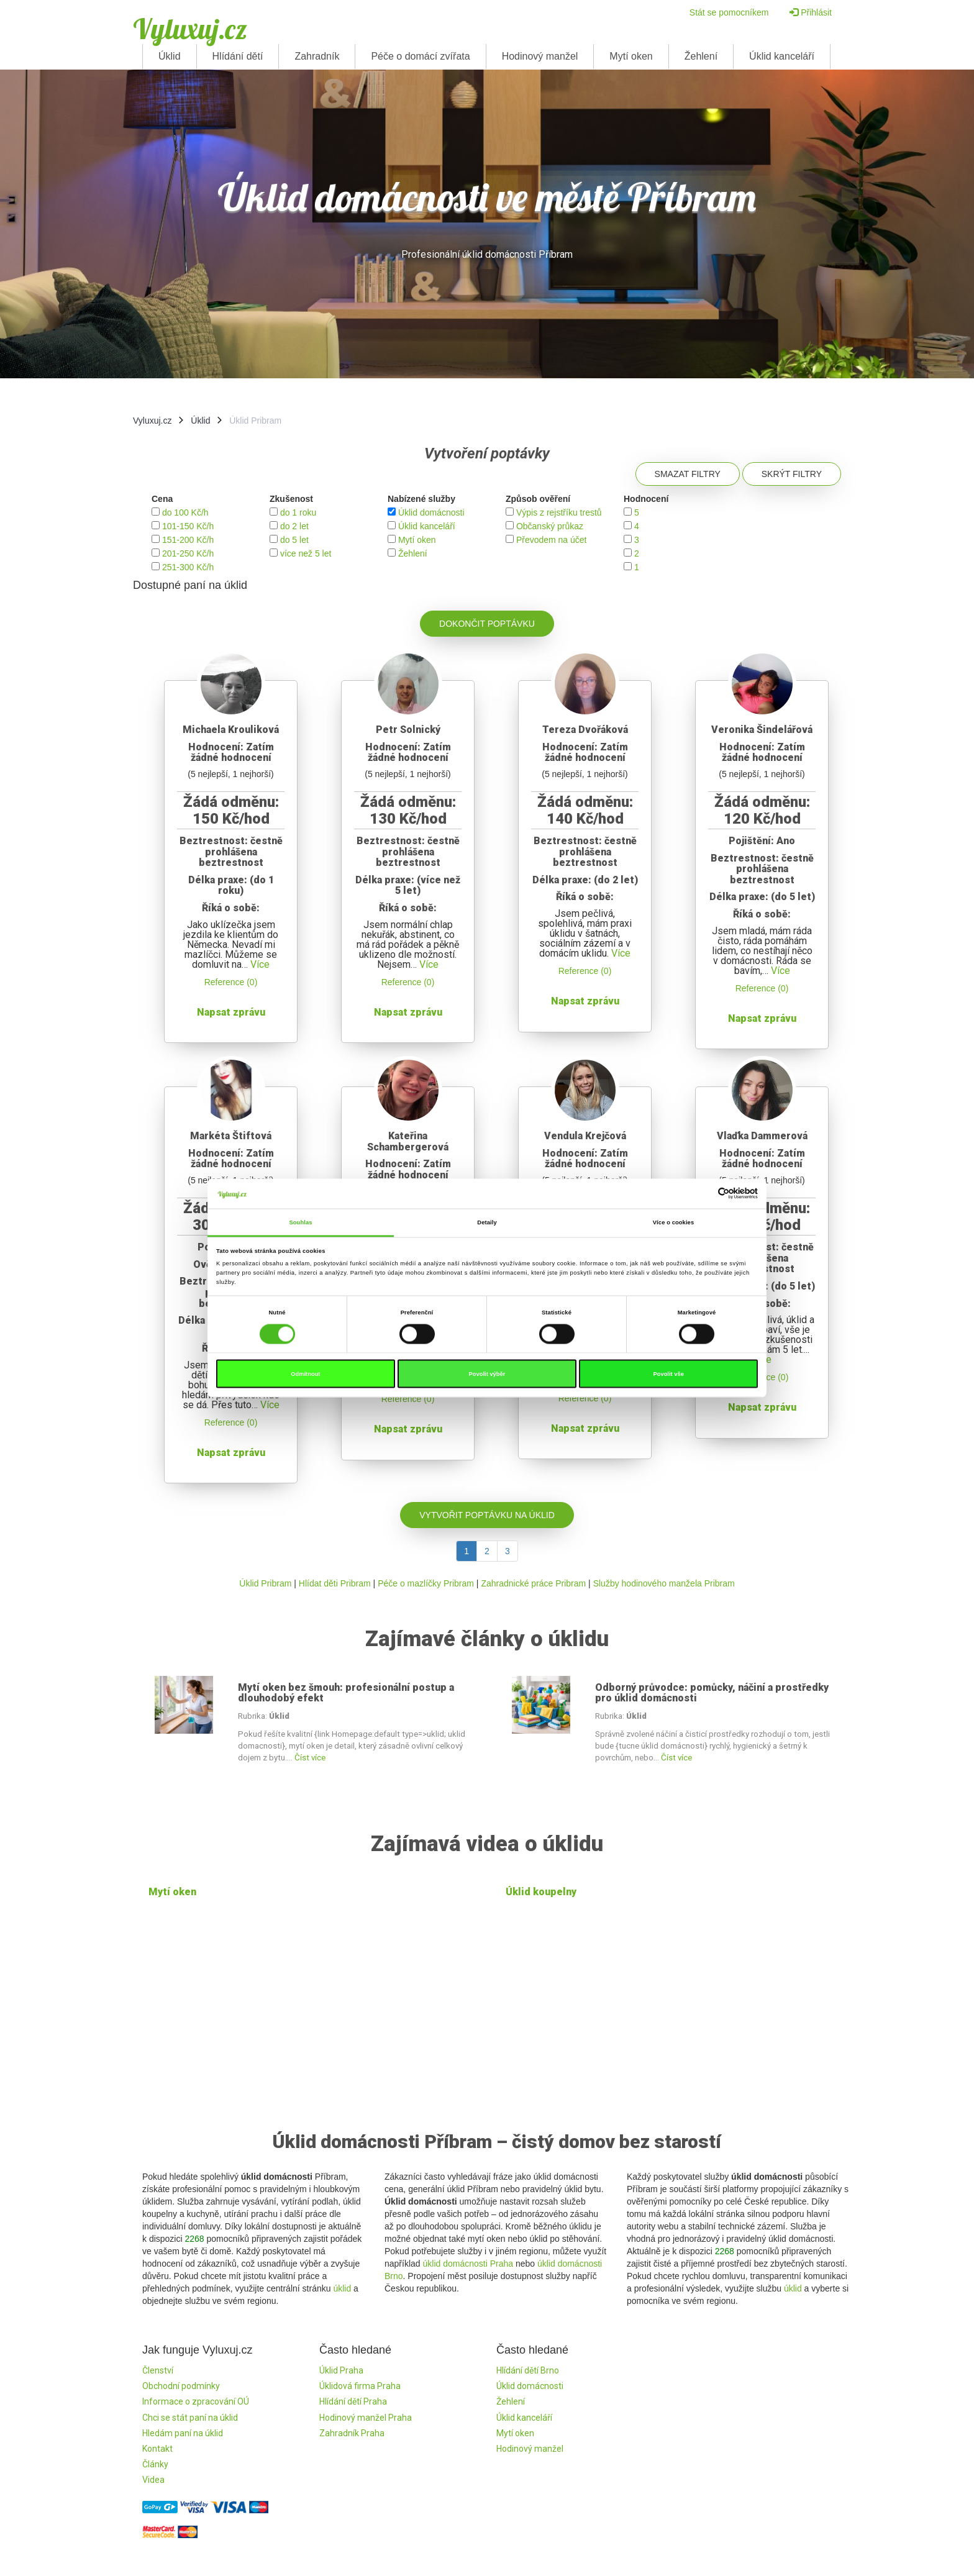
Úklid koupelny (541, 1892)
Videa (153, 2480)
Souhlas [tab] (300, 1222)
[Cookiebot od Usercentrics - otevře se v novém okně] (703, 1193)
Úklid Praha (341, 2370)
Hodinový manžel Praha (365, 2418)
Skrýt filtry (792, 474)
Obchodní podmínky (181, 2386)
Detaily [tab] (486, 1222)
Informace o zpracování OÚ (195, 2401)
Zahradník (316, 56)
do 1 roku (298, 512)
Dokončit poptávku (487, 624)
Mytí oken (630, 56)
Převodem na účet (551, 540)
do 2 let (294, 526)
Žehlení (701, 56)
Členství (157, 2370)
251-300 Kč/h (188, 567)
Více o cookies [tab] (673, 1222)
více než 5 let (306, 553)
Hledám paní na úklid (182, 2433)
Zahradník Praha (352, 2433)
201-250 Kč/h (188, 553)
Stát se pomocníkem (729, 12)
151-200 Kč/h (188, 540)
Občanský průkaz (549, 526)
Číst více (309, 1757)
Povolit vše (668, 1374)
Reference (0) (231, 982)
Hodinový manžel (540, 56)
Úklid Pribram (265, 1583)
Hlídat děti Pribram (335, 1583)
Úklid (169, 56)
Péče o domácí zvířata (420, 56)
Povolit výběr (487, 1374)
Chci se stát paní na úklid (190, 2418)
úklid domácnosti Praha (467, 2264)
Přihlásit (811, 12)
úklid (342, 2288)
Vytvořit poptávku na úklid (487, 1515)
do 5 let (294, 540)
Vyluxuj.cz (190, 28)
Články (155, 2464)
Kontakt (157, 2449)
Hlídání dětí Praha (353, 2401)
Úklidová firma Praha (360, 2386)
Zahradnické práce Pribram (533, 1583)
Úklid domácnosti (431, 512)
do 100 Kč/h (185, 512)
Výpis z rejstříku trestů (559, 512)
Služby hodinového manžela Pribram (664, 1583)
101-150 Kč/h (188, 526)
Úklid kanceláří (781, 56)
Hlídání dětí (237, 56)
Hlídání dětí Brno (527, 2370)
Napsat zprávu (231, 1012)
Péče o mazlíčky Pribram (426, 1583)
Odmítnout (305, 1374)
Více (260, 964)
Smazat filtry (688, 474)
